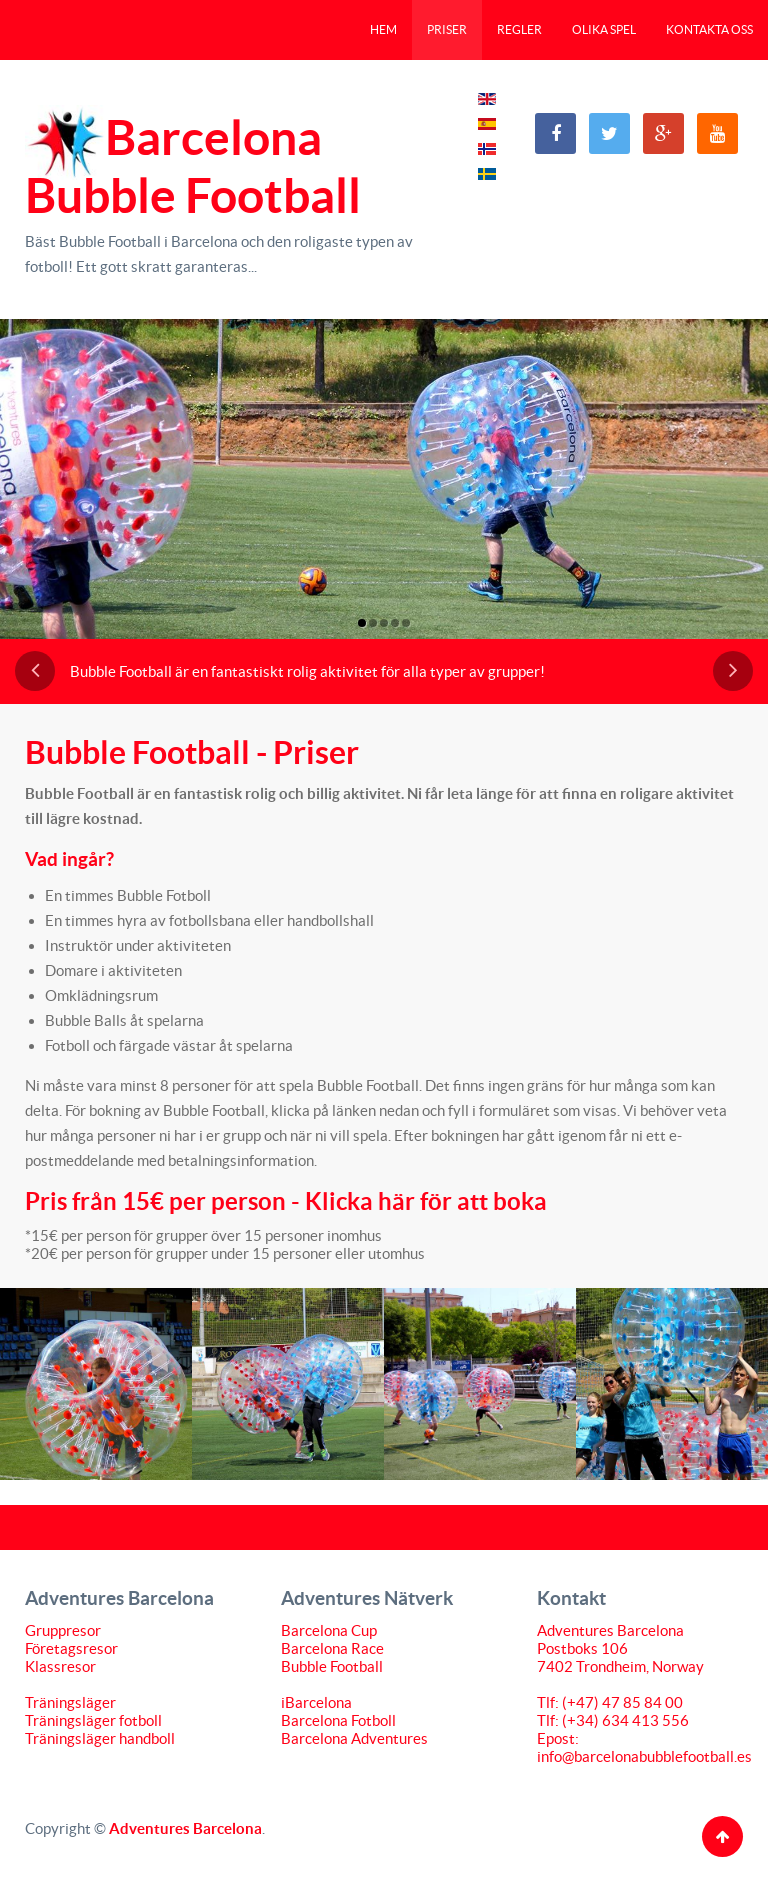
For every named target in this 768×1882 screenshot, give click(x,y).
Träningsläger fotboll (93, 1720)
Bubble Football (332, 1666)
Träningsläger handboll (100, 1738)
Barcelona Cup (329, 1630)
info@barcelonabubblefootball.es (644, 1756)
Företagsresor (71, 1648)
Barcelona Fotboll (338, 1720)
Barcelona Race (332, 1648)
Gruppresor (63, 1630)
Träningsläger (70, 1702)
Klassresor (60, 1666)
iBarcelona (316, 1702)
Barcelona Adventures (354, 1738)
